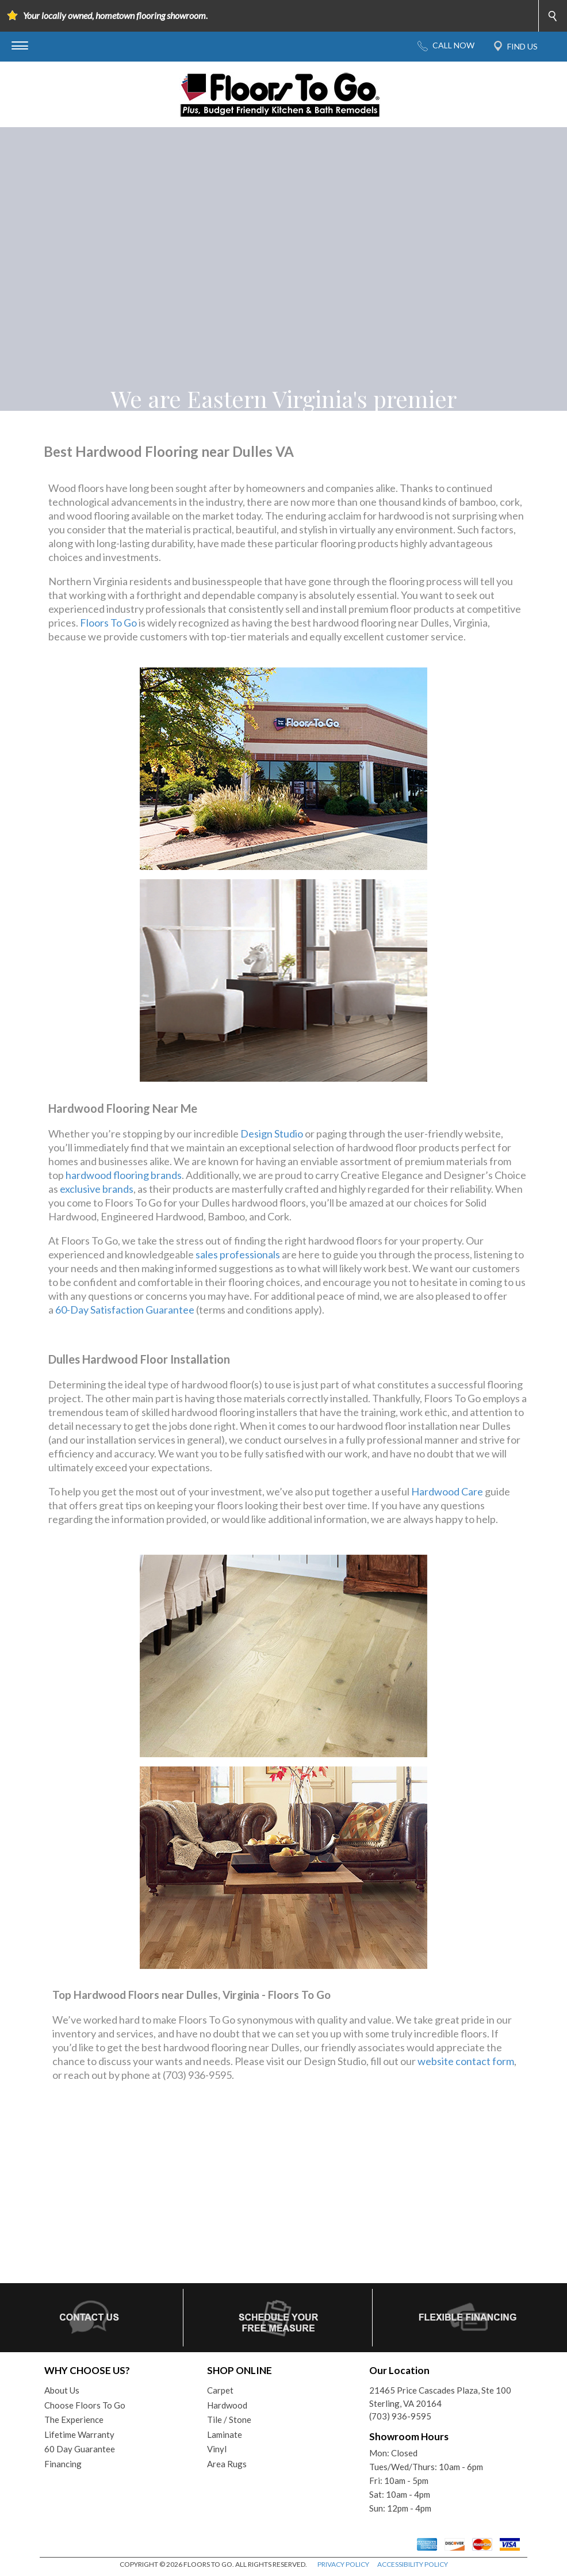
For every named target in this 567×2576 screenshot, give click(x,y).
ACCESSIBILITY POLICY (412, 2564)
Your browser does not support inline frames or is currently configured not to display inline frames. (283, 2192)
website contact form (465, 2061)
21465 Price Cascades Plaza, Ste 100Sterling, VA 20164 (440, 2397)
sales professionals (238, 1254)
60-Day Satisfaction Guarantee (124, 1309)
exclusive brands (96, 1188)
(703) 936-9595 (400, 2416)
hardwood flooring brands (124, 1175)
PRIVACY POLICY (343, 2564)
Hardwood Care (447, 1491)
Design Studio (271, 1133)
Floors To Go (108, 622)
